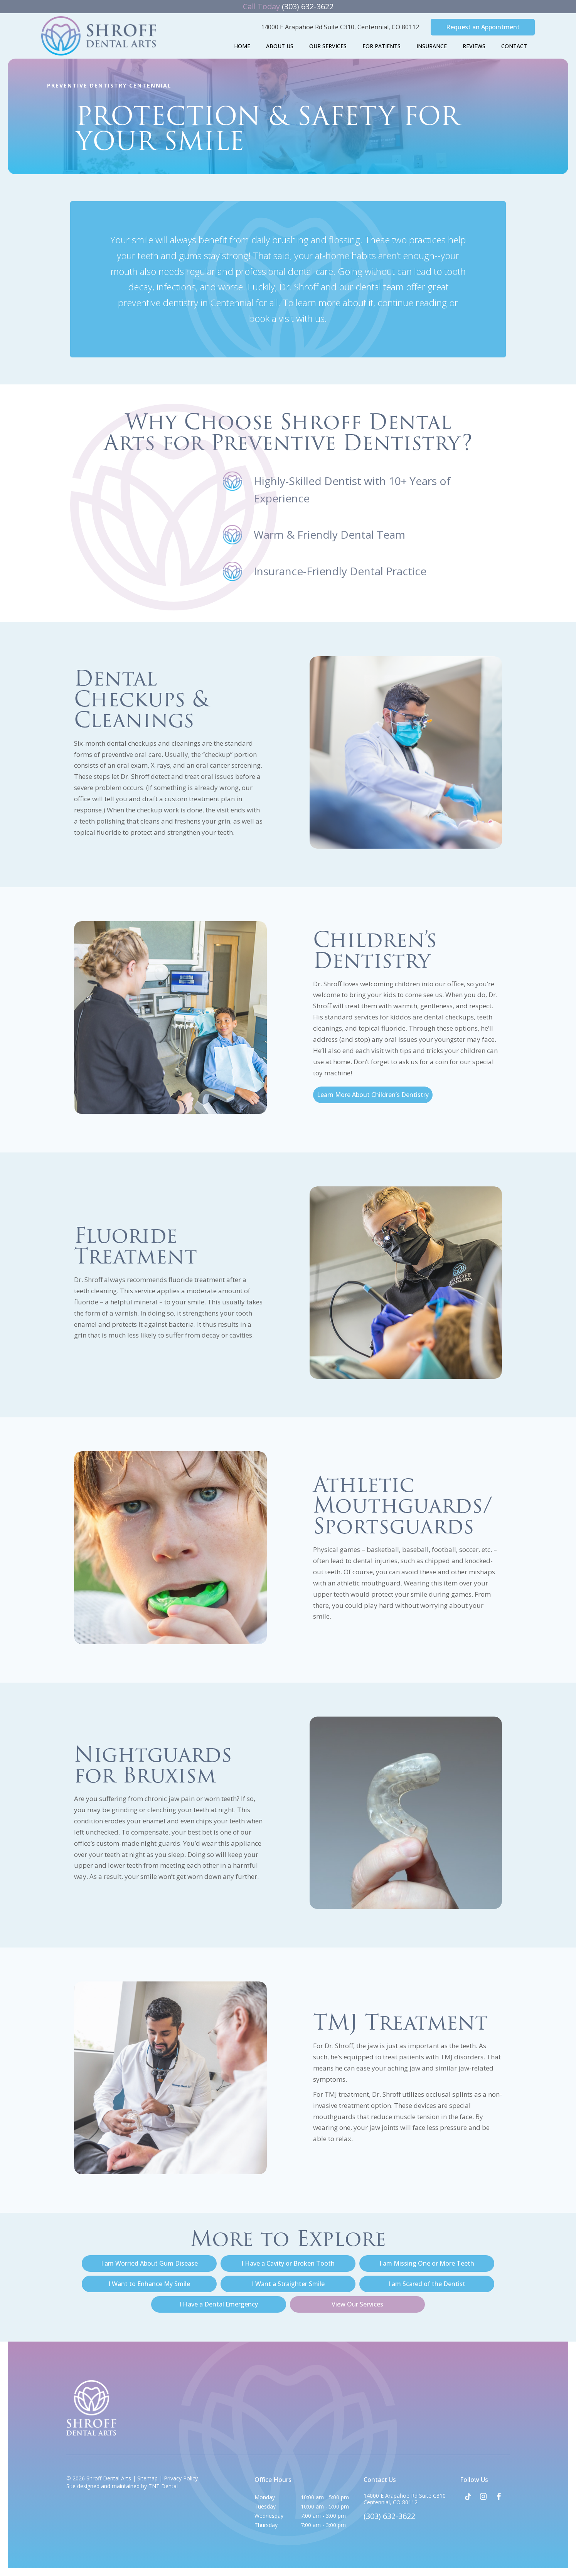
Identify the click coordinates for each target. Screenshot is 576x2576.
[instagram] (483, 2496)
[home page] (98, 36)
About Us (279, 46)
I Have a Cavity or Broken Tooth (288, 2263)
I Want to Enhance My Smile (149, 2283)
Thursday (266, 2525)
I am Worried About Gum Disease (149, 2263)
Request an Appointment (483, 27)
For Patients (381, 46)
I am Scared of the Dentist (426, 2283)
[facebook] (498, 2496)
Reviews (474, 46)
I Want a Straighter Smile (288, 2283)
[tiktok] (467, 2496)
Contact (514, 46)
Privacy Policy (181, 2478)
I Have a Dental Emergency (218, 2304)
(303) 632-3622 (288, 6)
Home (242, 46)
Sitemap (147, 2478)
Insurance (431, 46)
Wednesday (268, 2515)
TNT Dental (163, 2486)
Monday (264, 2497)
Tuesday (265, 2506)
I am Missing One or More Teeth (426, 2263)
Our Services (328, 46)
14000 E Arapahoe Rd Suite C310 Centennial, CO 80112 (405, 2499)
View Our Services (357, 2304)
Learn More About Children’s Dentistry (373, 1094)
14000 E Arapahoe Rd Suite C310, (340, 27)
